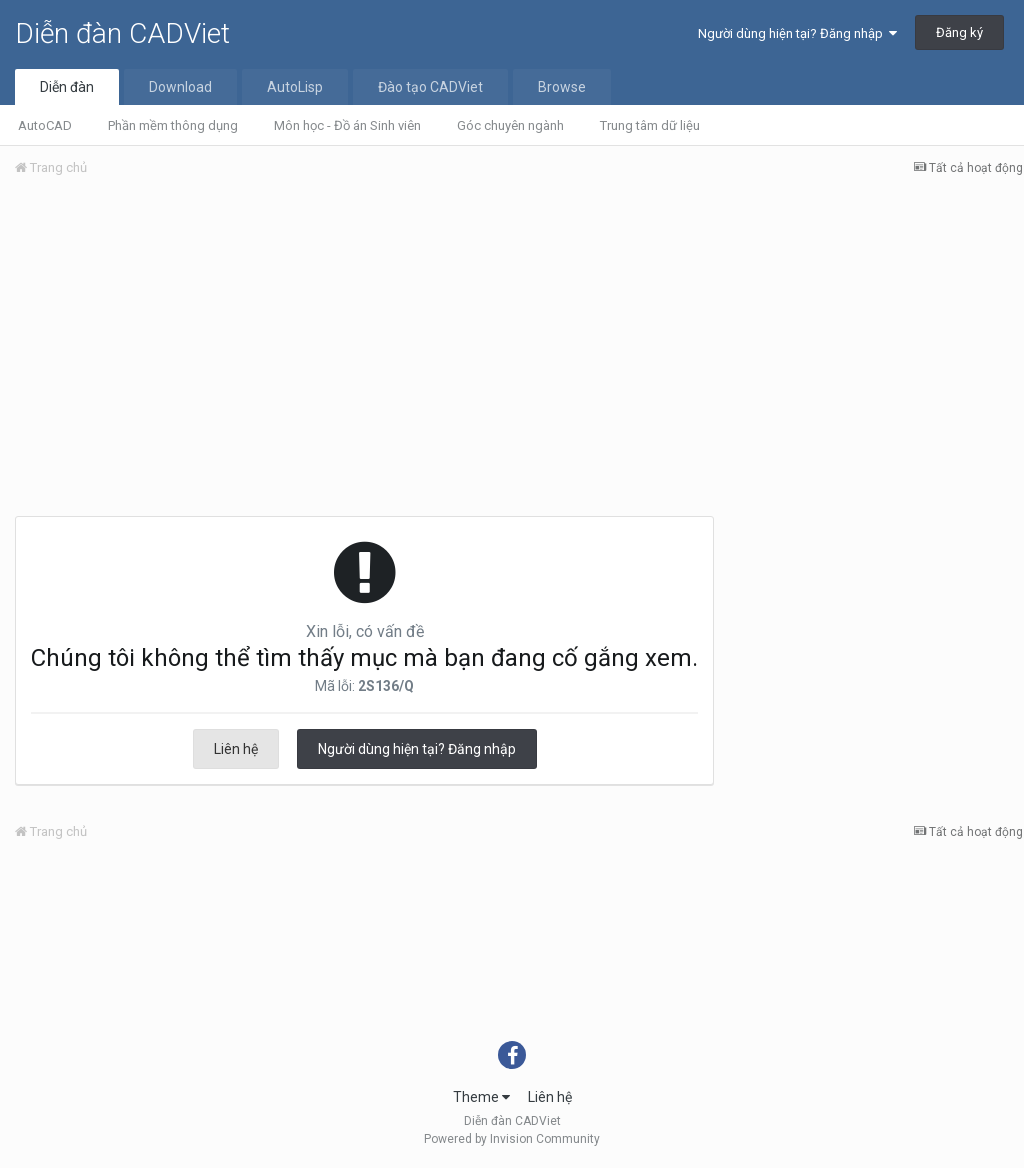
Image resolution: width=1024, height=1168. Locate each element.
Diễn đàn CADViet (122, 33)
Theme (481, 1097)
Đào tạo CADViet (430, 87)
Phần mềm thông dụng (173, 125)
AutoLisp (295, 87)
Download (180, 87)
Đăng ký (959, 32)
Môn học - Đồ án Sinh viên (347, 125)
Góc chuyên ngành (510, 125)
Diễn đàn (67, 87)
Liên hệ (236, 749)
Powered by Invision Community (512, 1139)
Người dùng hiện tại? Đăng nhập (797, 33)
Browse (562, 87)
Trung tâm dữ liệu (650, 125)
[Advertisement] (519, 343)
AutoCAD (45, 125)
